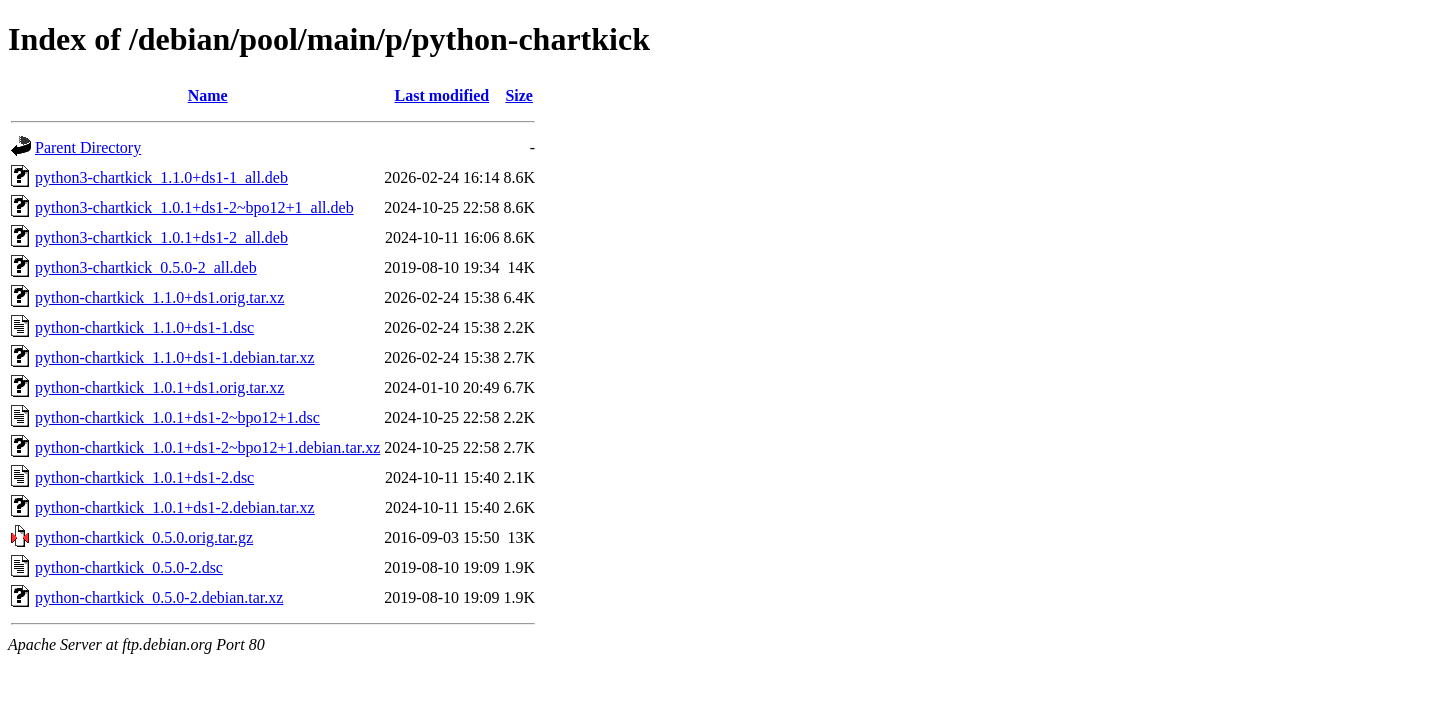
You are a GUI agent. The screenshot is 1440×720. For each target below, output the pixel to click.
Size (519, 95)
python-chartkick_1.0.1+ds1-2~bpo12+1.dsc (177, 417)
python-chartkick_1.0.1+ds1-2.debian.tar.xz (175, 507)
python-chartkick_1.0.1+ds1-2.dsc (144, 477)
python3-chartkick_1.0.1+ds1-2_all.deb (161, 237)
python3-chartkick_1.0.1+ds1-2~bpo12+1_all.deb (194, 207)
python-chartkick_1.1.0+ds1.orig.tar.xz (159, 297)
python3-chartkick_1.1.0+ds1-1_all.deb (161, 177)
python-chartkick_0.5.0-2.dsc (129, 567)
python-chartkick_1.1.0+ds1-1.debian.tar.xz (175, 357)
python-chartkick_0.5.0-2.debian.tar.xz (159, 597)
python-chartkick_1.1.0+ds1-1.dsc (144, 327)
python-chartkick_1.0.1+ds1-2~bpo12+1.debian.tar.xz (207, 447)
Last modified (442, 95)
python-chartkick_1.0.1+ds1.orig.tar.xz (159, 387)
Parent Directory (88, 147)
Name (208, 95)
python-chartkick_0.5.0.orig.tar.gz (144, 537)
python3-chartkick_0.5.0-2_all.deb (146, 267)
